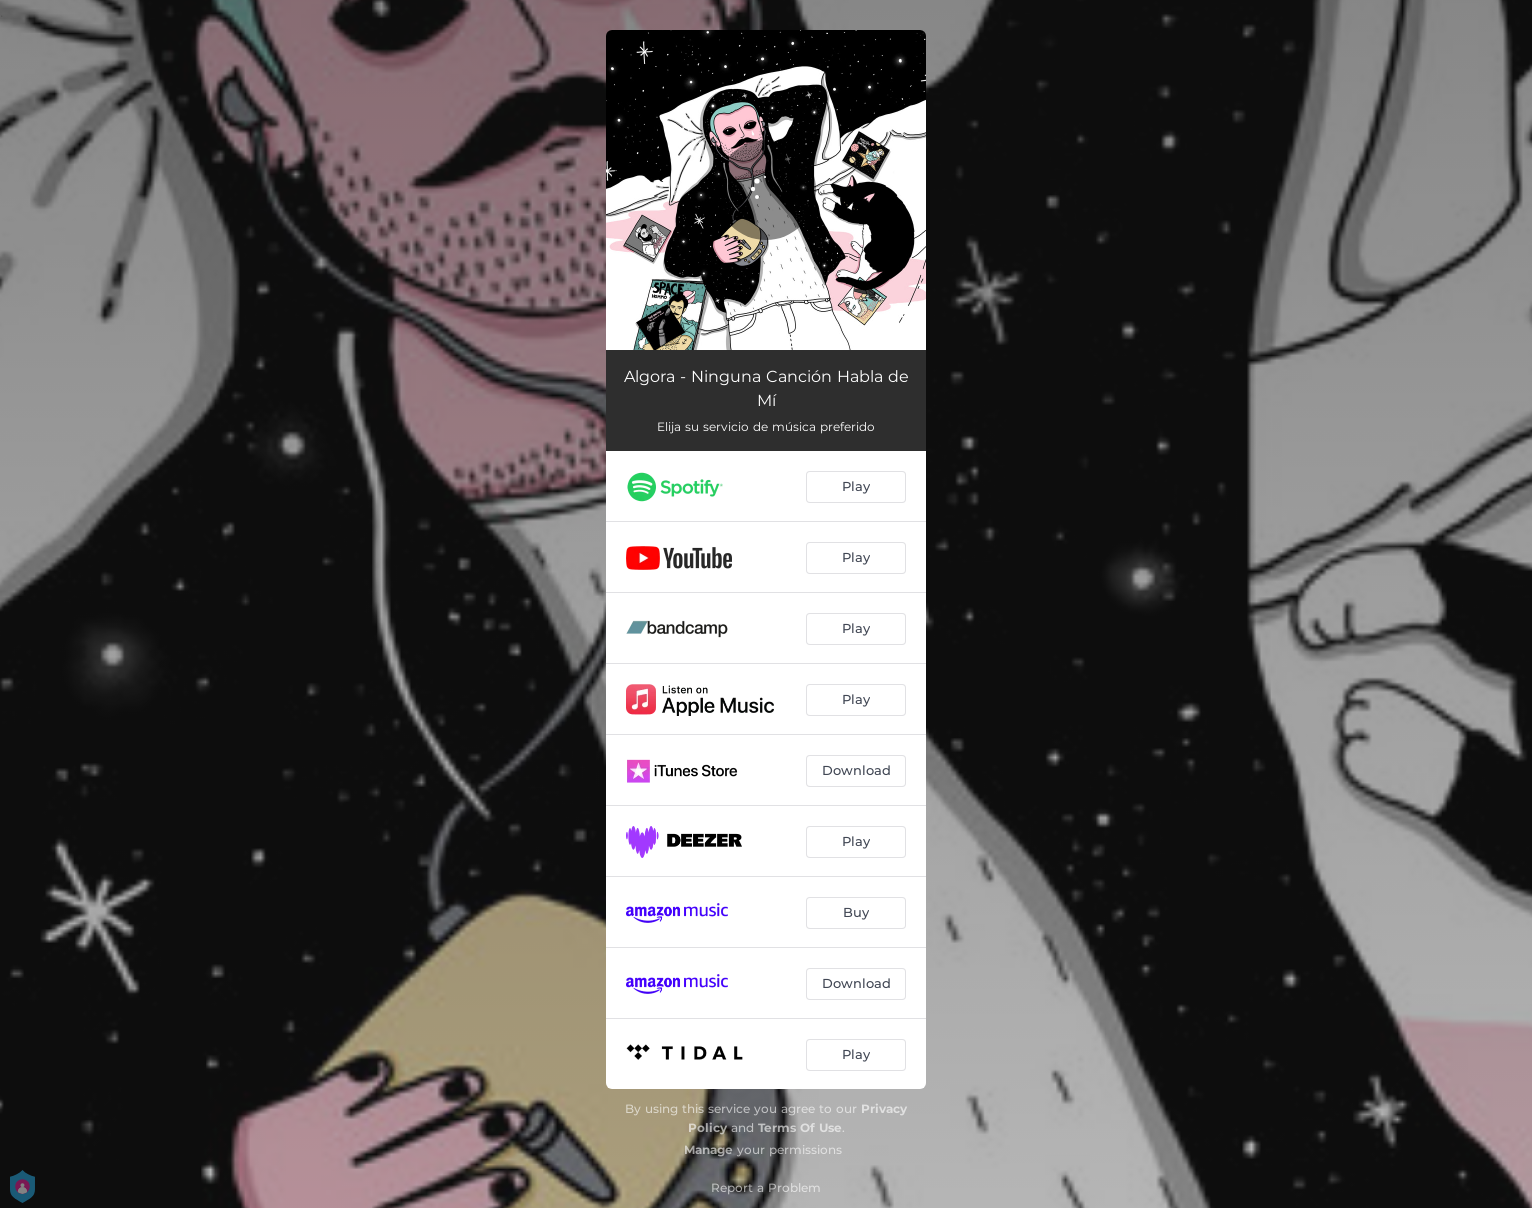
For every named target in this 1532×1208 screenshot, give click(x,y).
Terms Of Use (800, 1127)
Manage (708, 1149)
